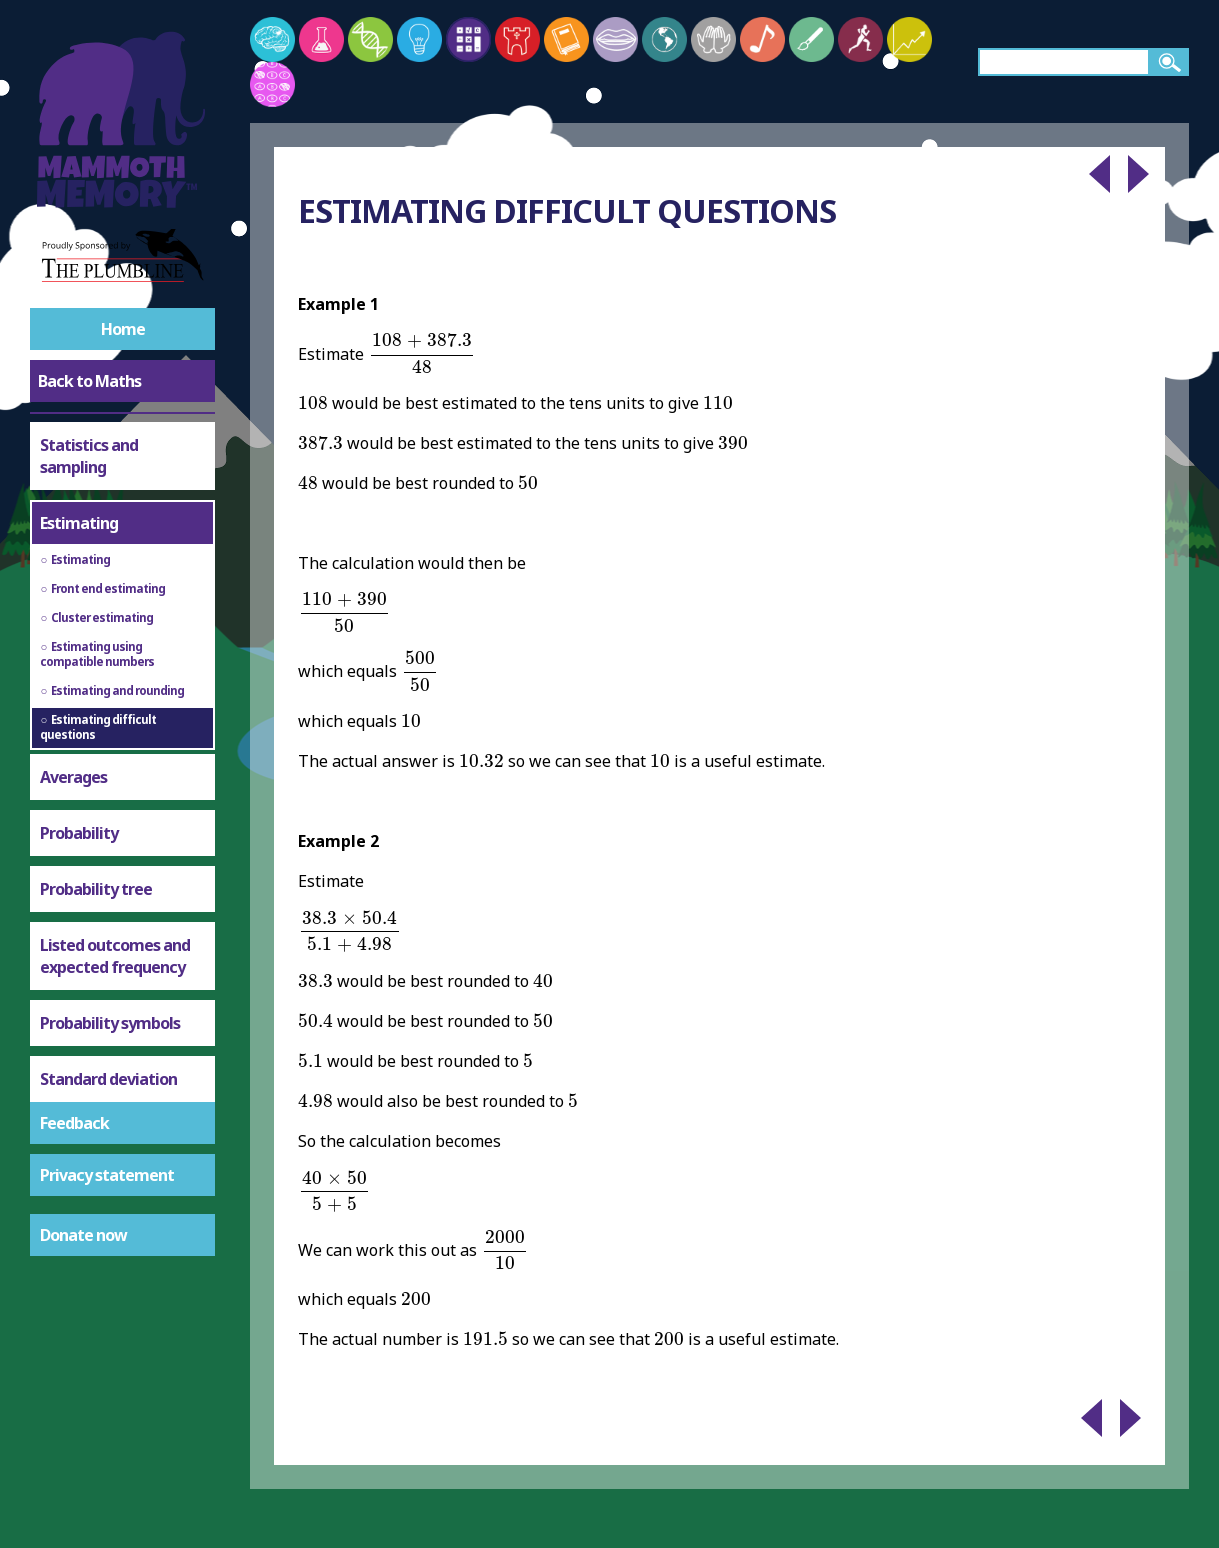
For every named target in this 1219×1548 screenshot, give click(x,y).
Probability (79, 833)
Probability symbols (110, 1023)
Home (123, 329)
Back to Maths (89, 381)
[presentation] (421, 353)
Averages (73, 777)
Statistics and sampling (89, 456)
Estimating (79, 523)
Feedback (74, 1123)
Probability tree (96, 889)
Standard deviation (108, 1079)
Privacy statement (107, 1175)
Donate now (83, 1235)
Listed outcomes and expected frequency (115, 956)
